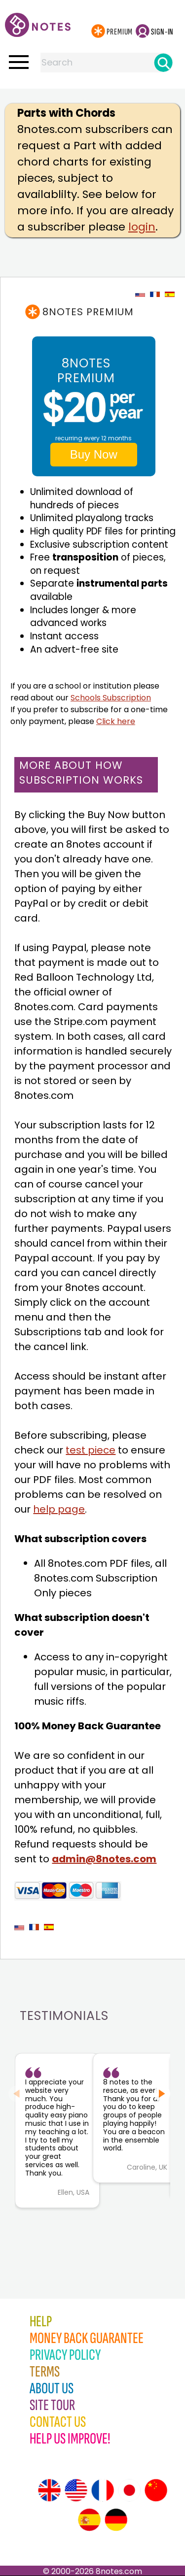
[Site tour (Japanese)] (129, 2490)
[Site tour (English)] (49, 2490)
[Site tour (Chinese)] (156, 2490)
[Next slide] (162, 2093)
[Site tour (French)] (102, 2490)
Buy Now (93, 454)
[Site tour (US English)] (76, 2490)
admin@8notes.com (104, 1859)
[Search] (163, 62)
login (141, 226)
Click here (115, 721)
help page (59, 1509)
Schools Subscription (111, 697)
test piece (90, 1450)
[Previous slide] (16, 2093)
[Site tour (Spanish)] (89, 2520)
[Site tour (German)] (116, 2520)
